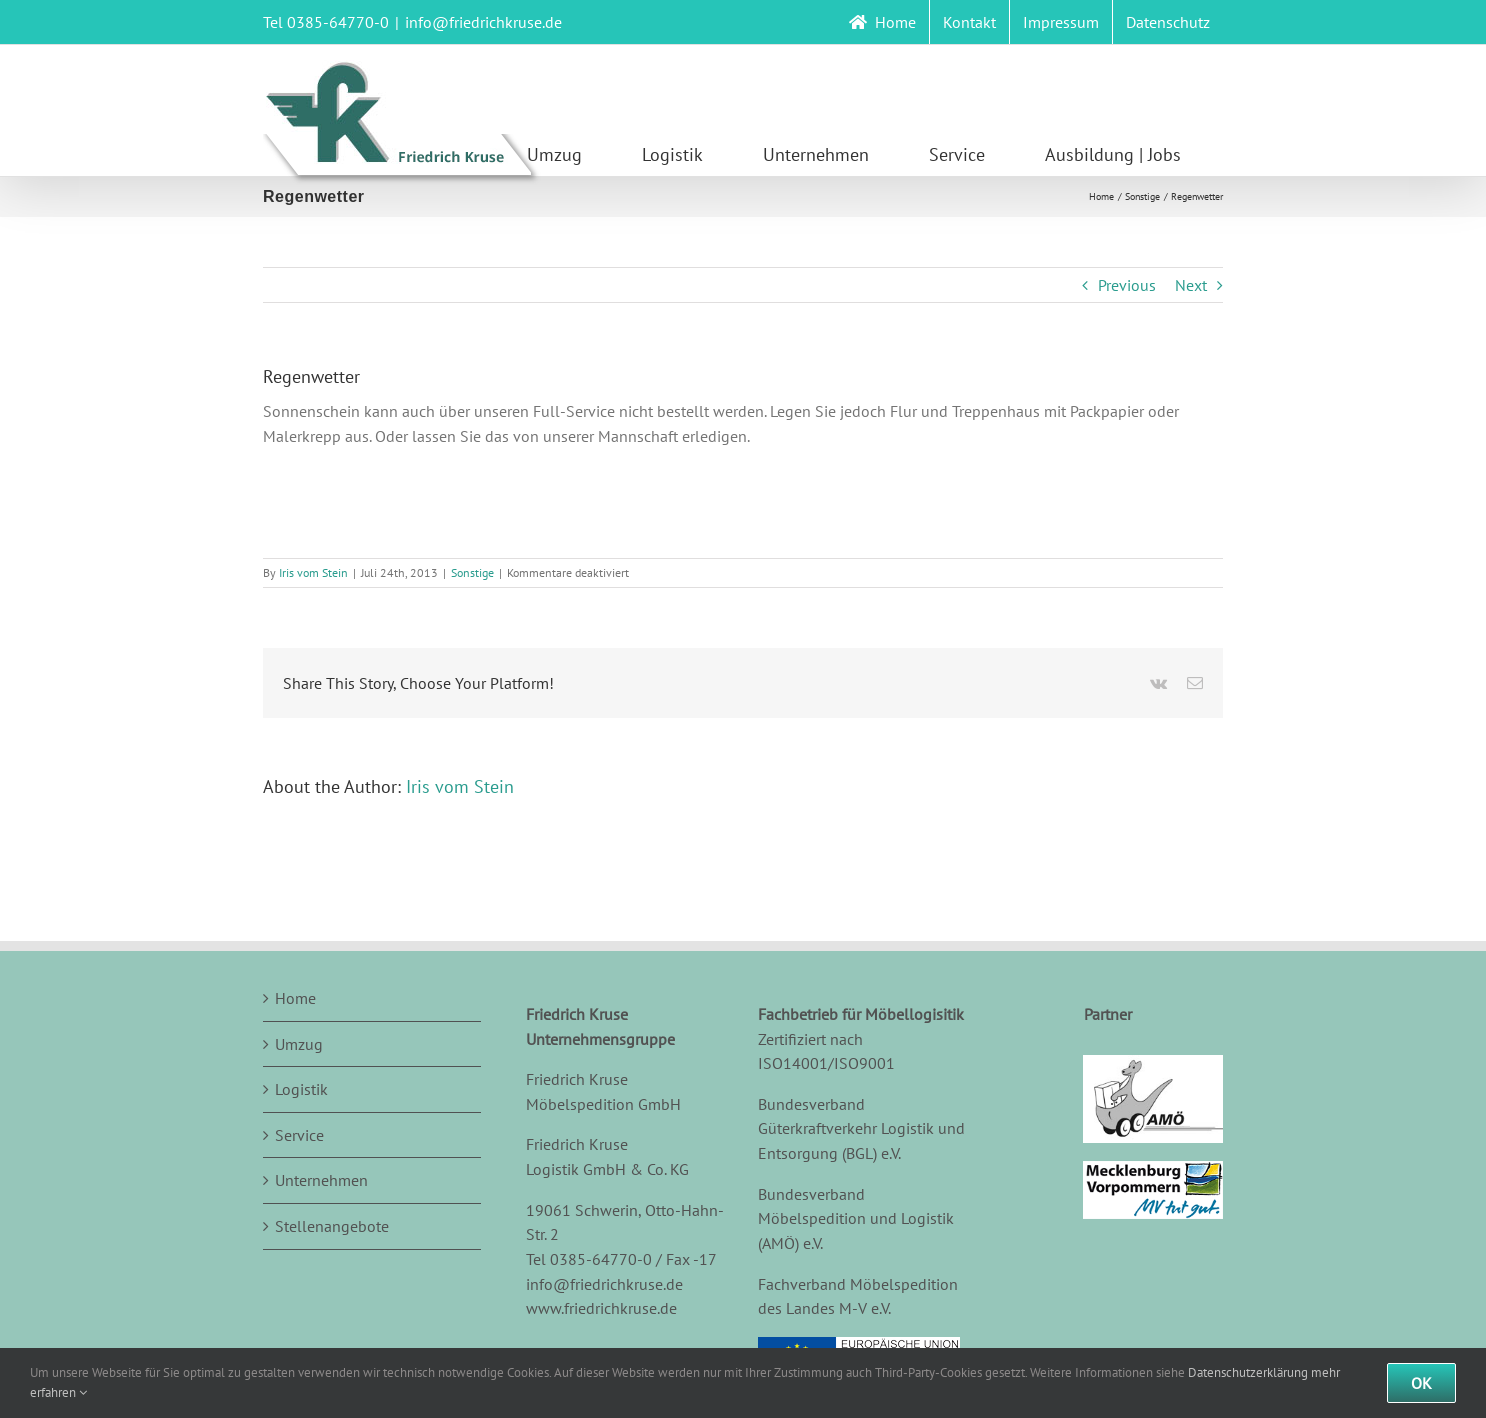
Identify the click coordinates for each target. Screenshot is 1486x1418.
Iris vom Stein (313, 572)
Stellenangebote (332, 1226)
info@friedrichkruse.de (483, 22)
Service (299, 1135)
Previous (1127, 285)
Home (295, 998)
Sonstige (472, 572)
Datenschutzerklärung (1248, 1372)
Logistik (301, 1089)
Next (1191, 285)
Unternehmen (321, 1180)
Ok (1421, 1383)
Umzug (299, 1044)
